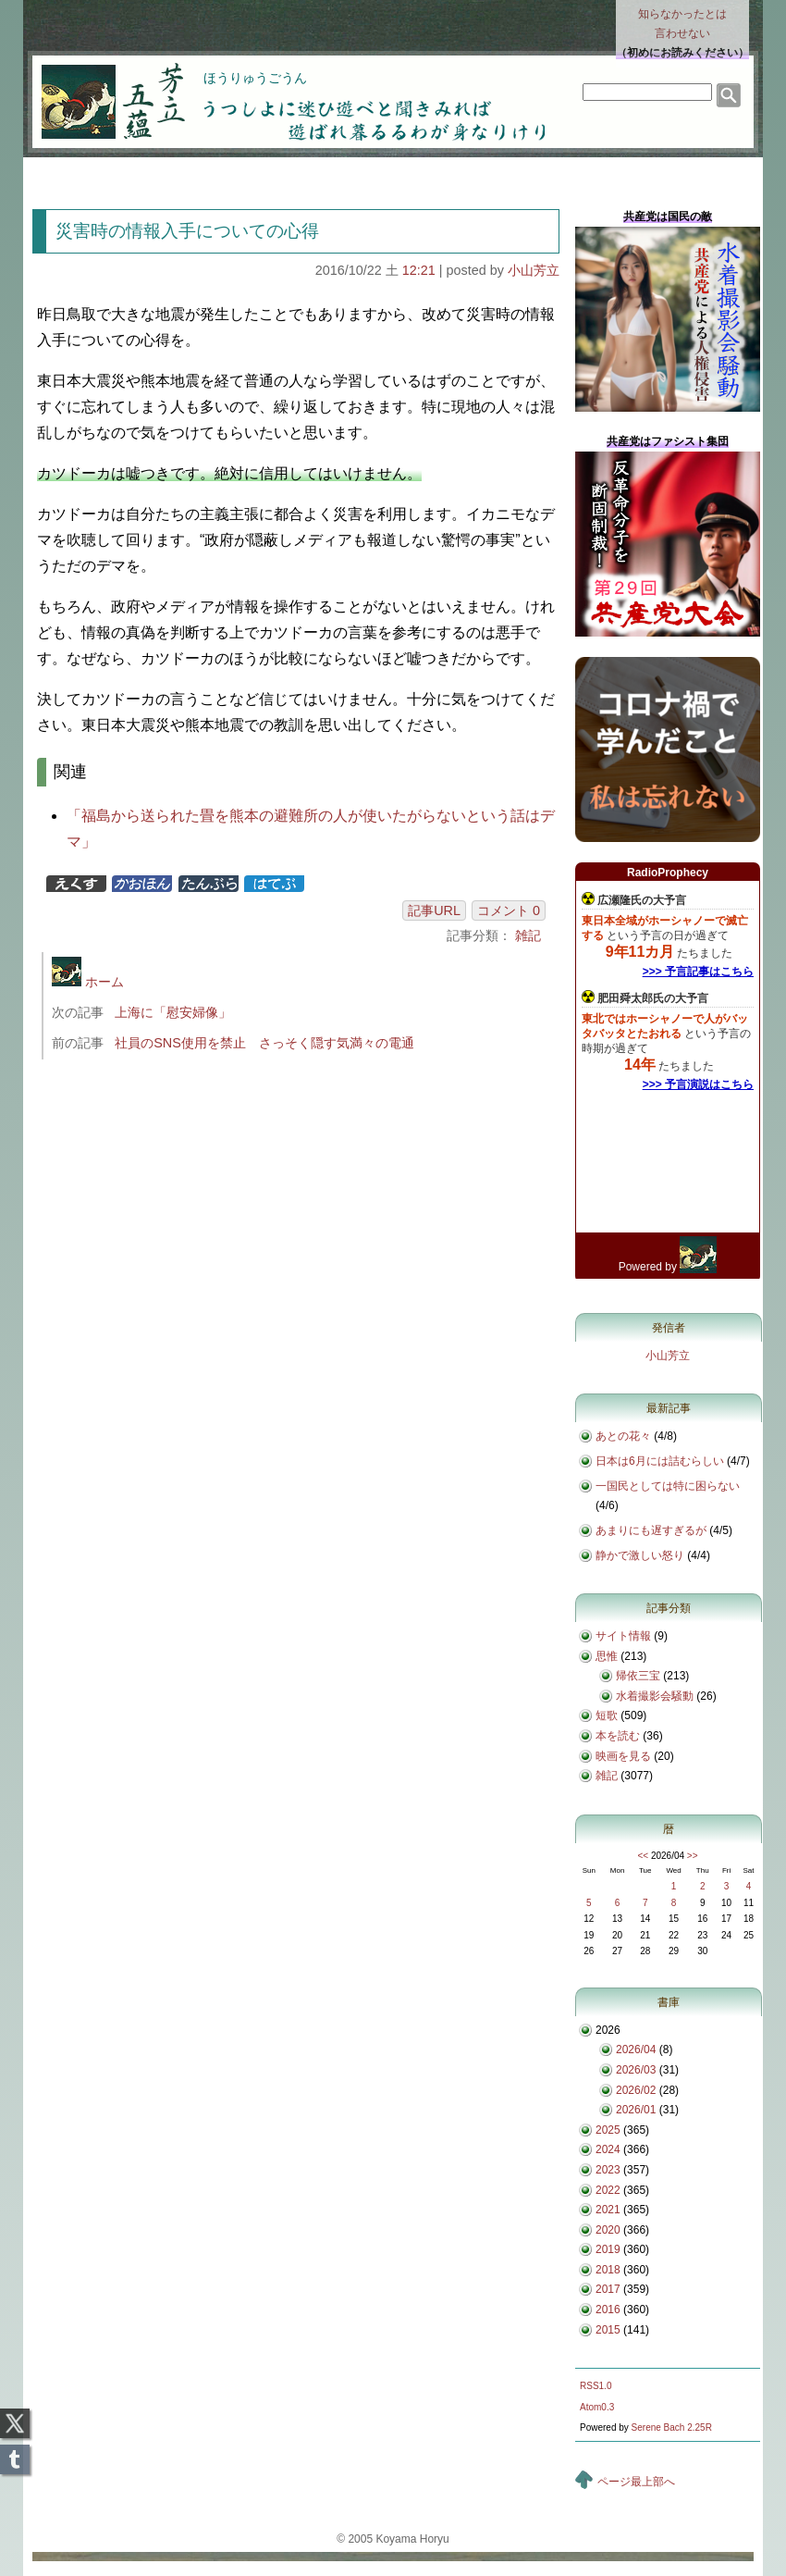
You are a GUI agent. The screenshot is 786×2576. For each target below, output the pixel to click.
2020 (608, 2229)
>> (692, 1856)
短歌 (607, 1715)
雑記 (528, 935)
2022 (608, 2190)
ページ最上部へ (636, 2481)
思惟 (607, 1656)
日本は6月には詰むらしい (660, 1461)
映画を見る (623, 1756)
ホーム (88, 981)
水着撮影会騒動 (655, 1696)
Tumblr (15, 2453)
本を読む (618, 1735)
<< (642, 1856)
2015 (608, 2329)
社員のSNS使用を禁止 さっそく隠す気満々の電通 (264, 1042)
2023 (608, 2169)
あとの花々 (623, 1436)
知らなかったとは (682, 25)
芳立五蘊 (101, 88)
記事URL (434, 910)
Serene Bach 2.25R (672, 2427)
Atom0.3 (597, 2407)
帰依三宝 (638, 1675)
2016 (608, 2309)
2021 (608, 2209)
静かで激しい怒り (640, 1555)
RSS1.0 (595, 2386)
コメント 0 (508, 910)
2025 (608, 2130)
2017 (608, 2289)
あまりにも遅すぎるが (651, 1530)
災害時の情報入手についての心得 (187, 231)
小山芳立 (533, 270)
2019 (608, 2249)
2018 (608, 2269)
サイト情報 (623, 1635)
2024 (608, 2149)
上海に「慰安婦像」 (173, 1012)
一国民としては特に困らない (668, 1486)
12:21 (419, 270)
